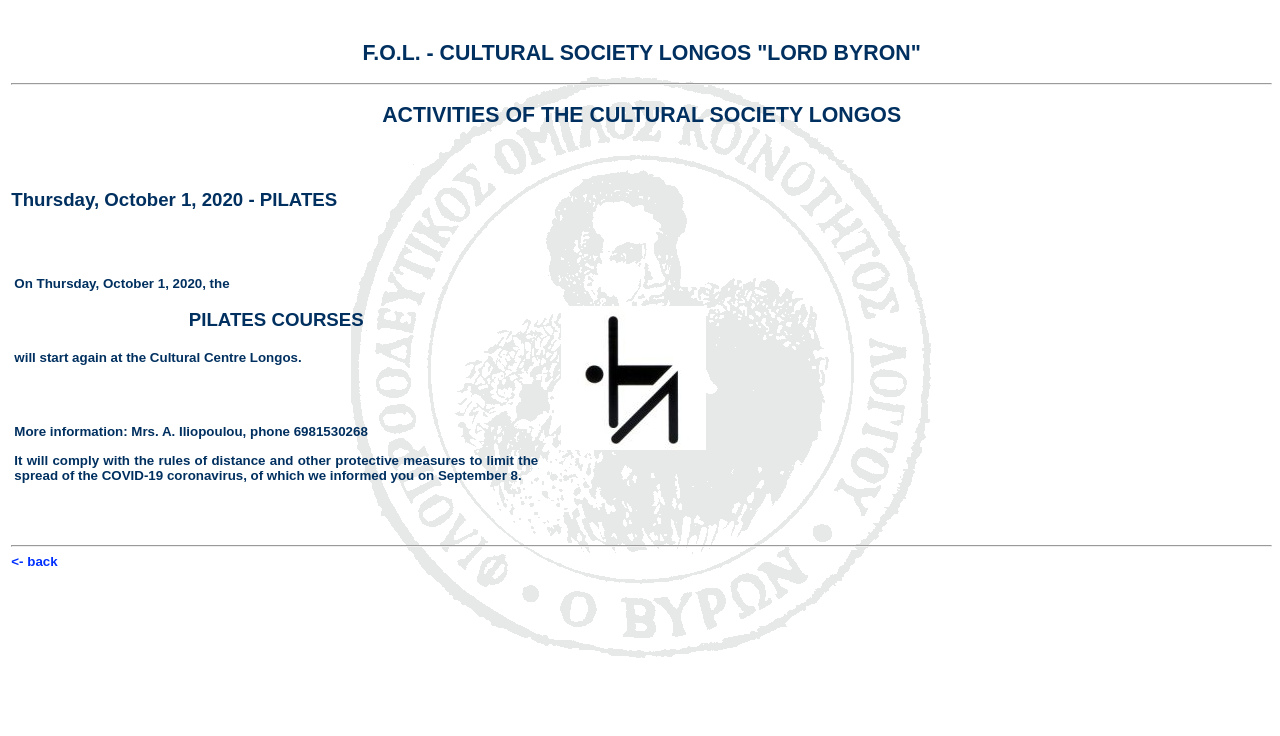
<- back (34, 561)
